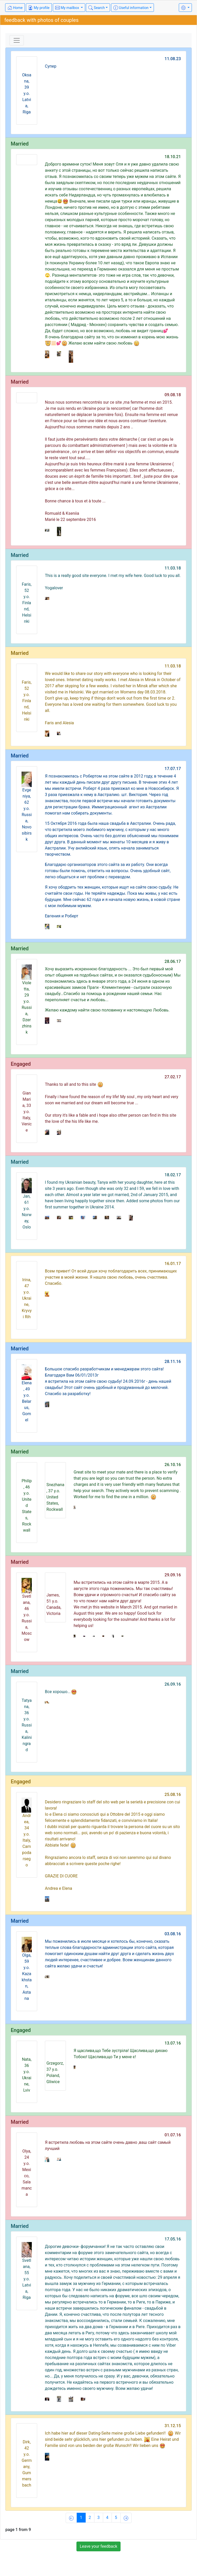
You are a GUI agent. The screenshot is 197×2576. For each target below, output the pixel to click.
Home (15, 7)
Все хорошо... (61, 1692)
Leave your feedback (98, 2546)
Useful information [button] (131, 7)
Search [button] (96, 7)
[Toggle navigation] (16, 40)
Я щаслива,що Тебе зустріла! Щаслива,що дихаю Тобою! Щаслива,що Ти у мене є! (121, 2053)
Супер (50, 66)
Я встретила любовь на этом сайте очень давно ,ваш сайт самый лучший (108, 2145)
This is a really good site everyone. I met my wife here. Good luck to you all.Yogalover (113, 581)
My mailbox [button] (67, 7)
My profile (39, 7)
